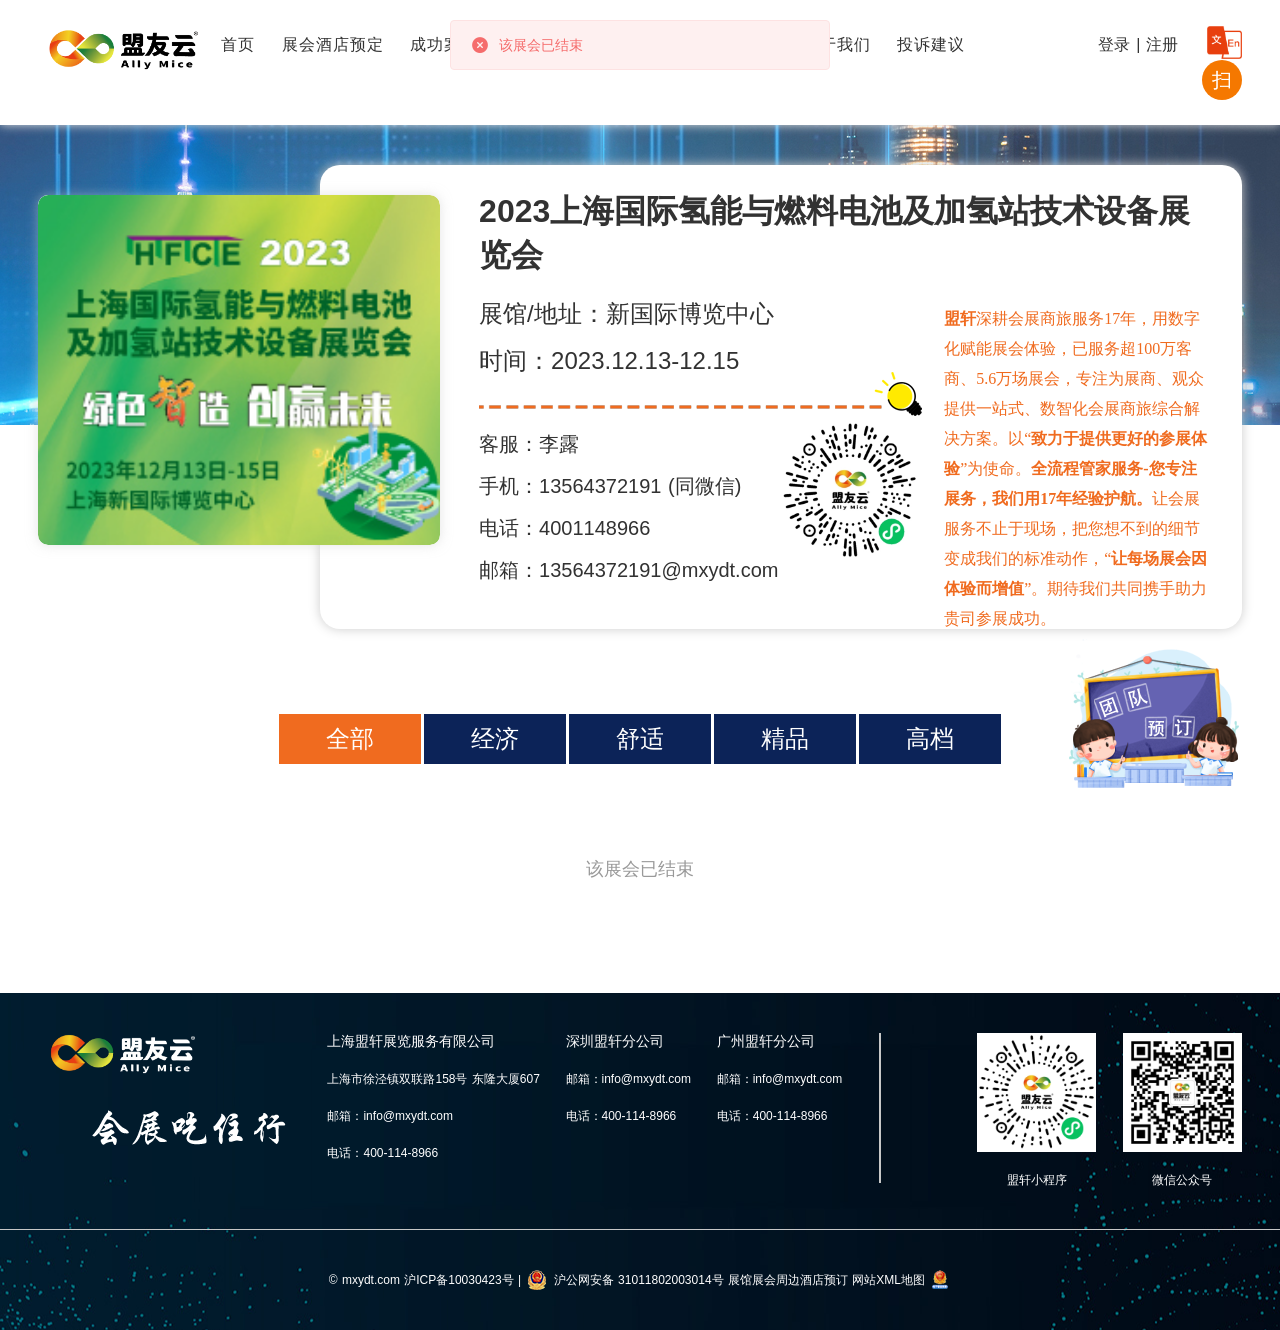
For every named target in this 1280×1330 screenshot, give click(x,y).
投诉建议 (931, 44)
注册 (1162, 44)
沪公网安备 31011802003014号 (639, 1280)
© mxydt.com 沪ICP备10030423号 (421, 1280)
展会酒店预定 (333, 44)
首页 (238, 44)
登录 (1114, 44)
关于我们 (837, 44)
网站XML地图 (888, 1280)
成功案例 (444, 44)
